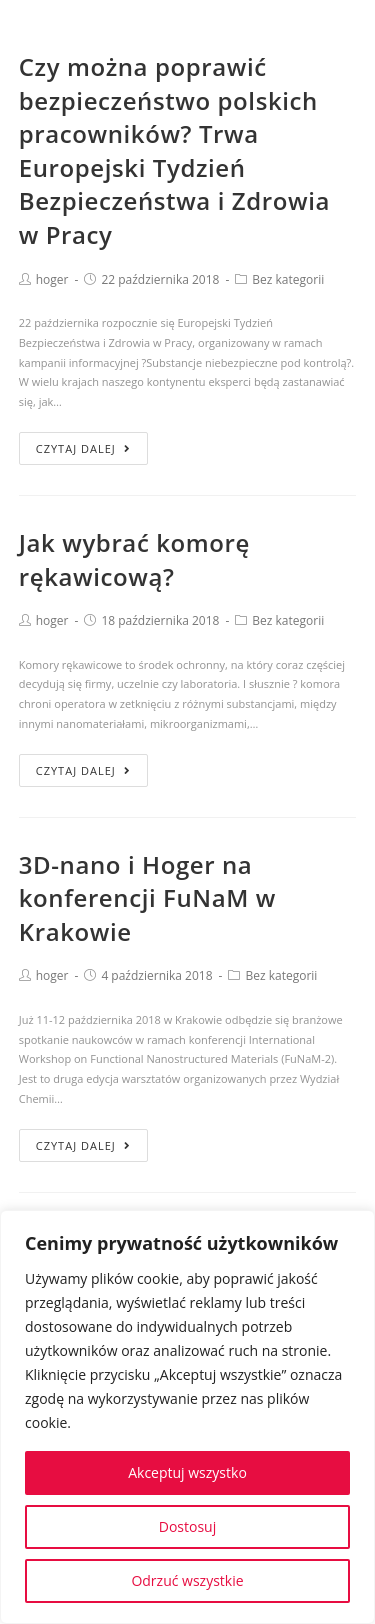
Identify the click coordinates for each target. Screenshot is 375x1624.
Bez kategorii (288, 279)
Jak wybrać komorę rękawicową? (134, 559)
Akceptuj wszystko (187, 1472)
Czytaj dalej (83, 448)
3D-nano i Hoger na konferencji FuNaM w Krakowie (147, 898)
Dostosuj (187, 1526)
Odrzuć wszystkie (187, 1580)
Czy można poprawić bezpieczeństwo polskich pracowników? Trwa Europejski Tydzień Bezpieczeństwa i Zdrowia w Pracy (174, 150)
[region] (187, 1417)
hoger (52, 279)
